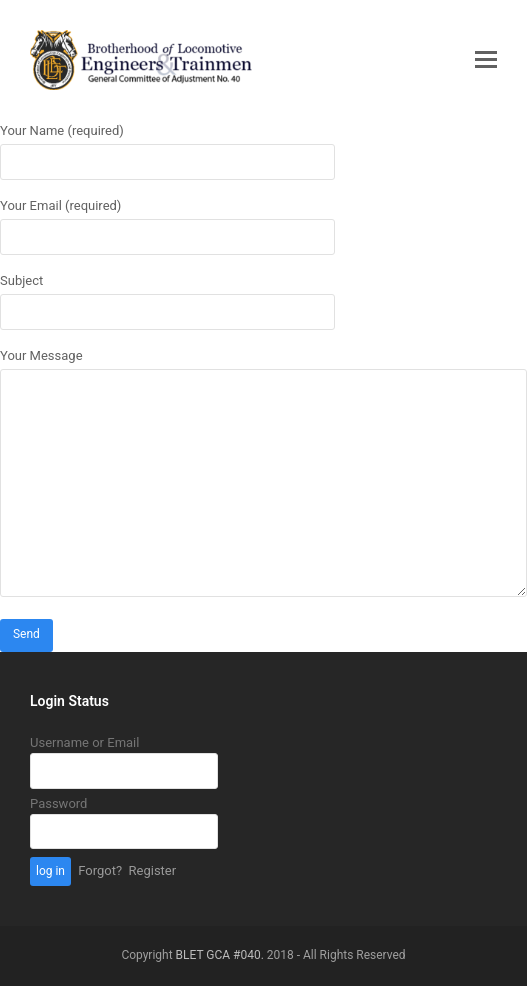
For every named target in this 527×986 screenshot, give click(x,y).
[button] (486, 60)
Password (58, 803)
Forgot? (100, 870)
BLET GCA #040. (220, 955)
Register (153, 870)
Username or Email (84, 742)
